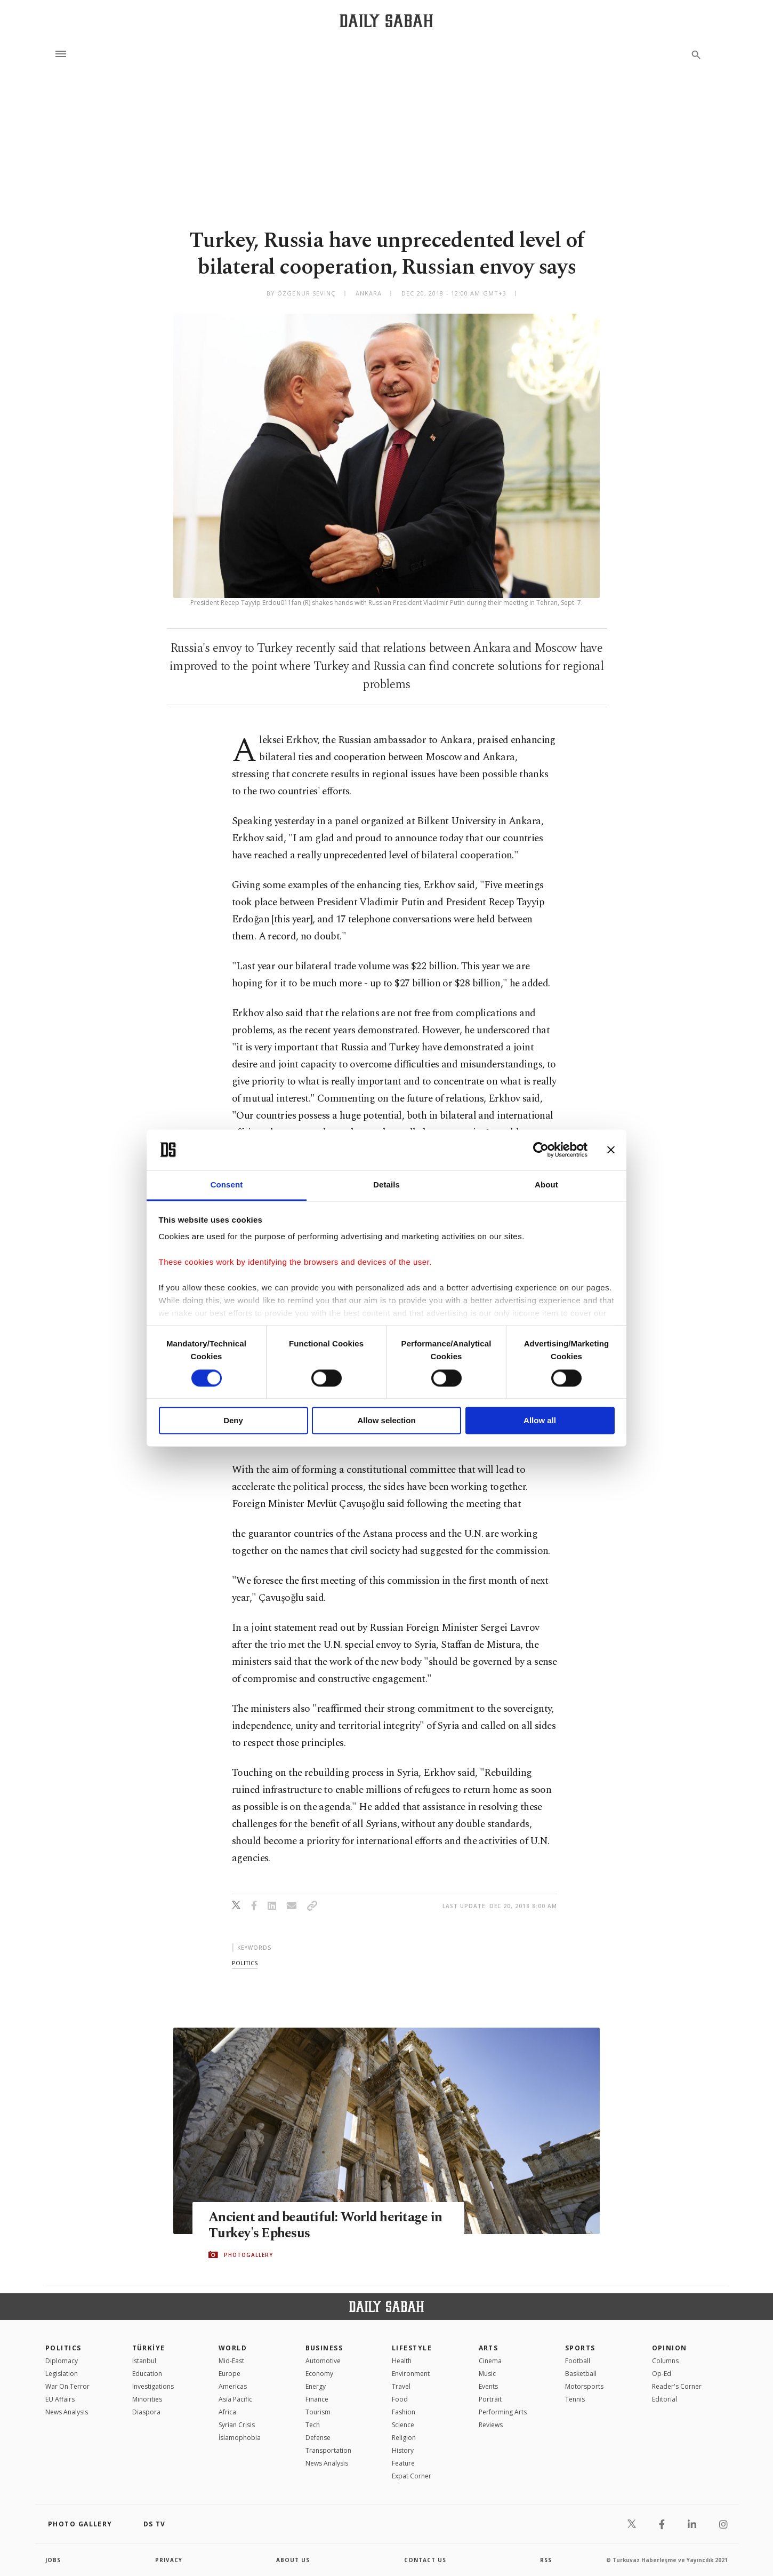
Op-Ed (661, 2373)
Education (147, 2373)
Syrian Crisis (237, 2424)
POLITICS (63, 2347)
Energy (315, 2386)
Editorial (664, 2399)
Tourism (318, 2412)
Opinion (669, 2347)
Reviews (491, 2424)
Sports (580, 2347)
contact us (425, 2560)
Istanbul (144, 2360)
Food (400, 2399)
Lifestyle (412, 2347)
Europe (229, 2373)
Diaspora (146, 2412)
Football (577, 2360)
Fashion (403, 2412)
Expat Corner (411, 2476)
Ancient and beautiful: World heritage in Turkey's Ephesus (325, 2225)
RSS (546, 2560)
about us (293, 2560)
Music (487, 2373)
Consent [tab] (227, 1185)
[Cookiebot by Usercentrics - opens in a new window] (540, 1150)
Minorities (147, 2399)
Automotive (323, 2360)
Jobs (53, 2560)
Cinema (490, 2360)
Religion (404, 2437)
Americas (233, 2386)
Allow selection (386, 1420)
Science (403, 2424)
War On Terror (67, 2386)
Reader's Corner (677, 2386)
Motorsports (584, 2386)
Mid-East (231, 2360)
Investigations (153, 2386)
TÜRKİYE (148, 2347)
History (403, 2450)
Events (488, 2386)
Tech (312, 2424)
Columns (665, 2360)
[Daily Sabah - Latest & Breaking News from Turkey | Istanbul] (386, 20)
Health (402, 2360)
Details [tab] (386, 1185)
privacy (168, 2560)
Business (324, 2347)
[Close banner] (611, 1149)
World (233, 2347)
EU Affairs (60, 2399)
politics (244, 1963)
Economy (319, 2373)
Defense (318, 2437)
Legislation (61, 2373)
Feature (403, 2463)
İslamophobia (240, 2437)
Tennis (575, 2399)
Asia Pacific (235, 2399)
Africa (227, 2412)
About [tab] (546, 1185)
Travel (401, 2386)
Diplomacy (61, 2360)
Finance (316, 2399)
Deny (233, 1420)
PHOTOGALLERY (248, 2255)
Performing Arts (503, 2412)
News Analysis (66, 2412)
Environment (411, 2373)
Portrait (490, 2399)
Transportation (328, 2450)
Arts (488, 2347)
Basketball (581, 2373)
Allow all (540, 1420)
